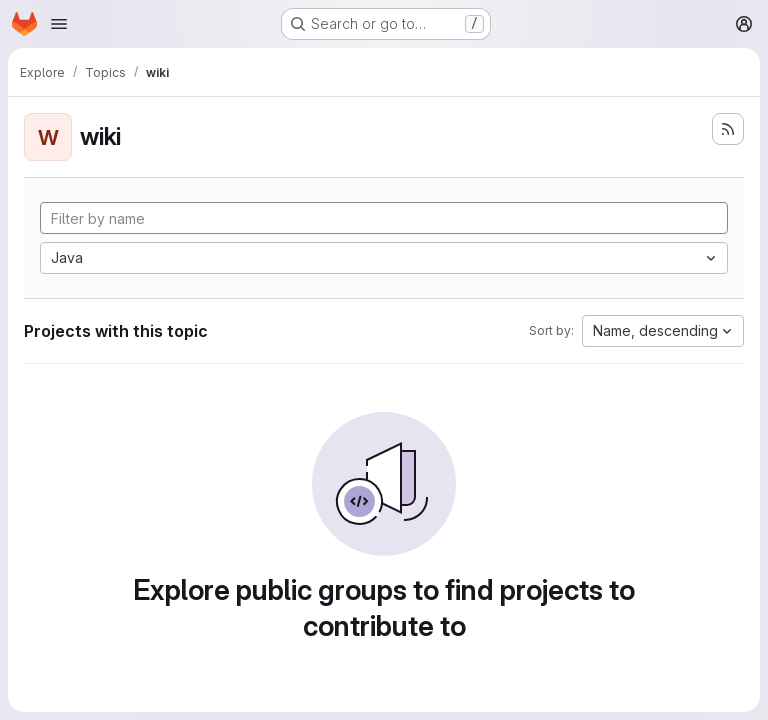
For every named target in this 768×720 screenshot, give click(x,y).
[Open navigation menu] (59, 24)
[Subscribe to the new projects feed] (728, 129)
